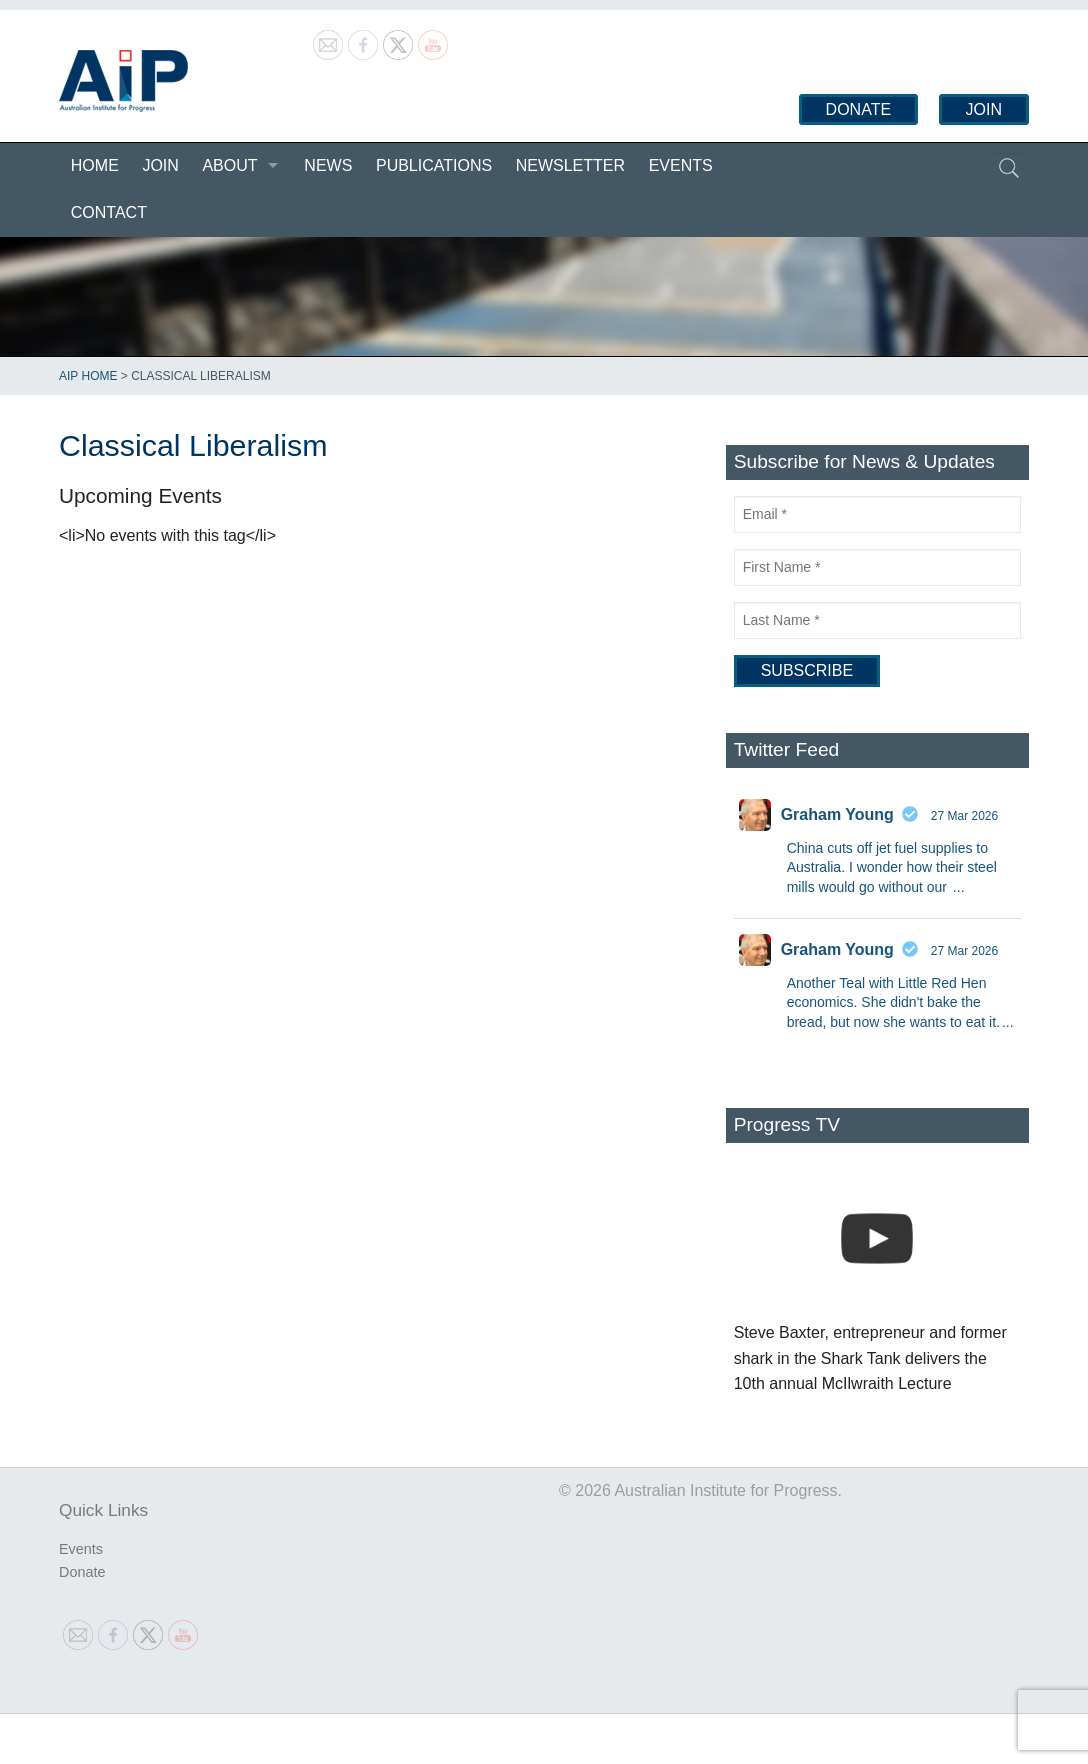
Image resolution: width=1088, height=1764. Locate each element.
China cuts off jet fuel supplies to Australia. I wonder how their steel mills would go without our (892, 867)
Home (95, 165)
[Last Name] (877, 620)
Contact (109, 212)
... (959, 887)
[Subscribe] (807, 671)
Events (681, 165)
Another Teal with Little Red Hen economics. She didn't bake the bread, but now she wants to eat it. (893, 1002)
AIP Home (88, 376)
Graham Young (837, 814)
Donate (858, 109)
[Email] (877, 514)
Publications (434, 165)
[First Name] (877, 567)
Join (984, 109)
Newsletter (570, 165)
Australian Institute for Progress (123, 81)
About (229, 165)
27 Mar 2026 (964, 816)
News (328, 165)
